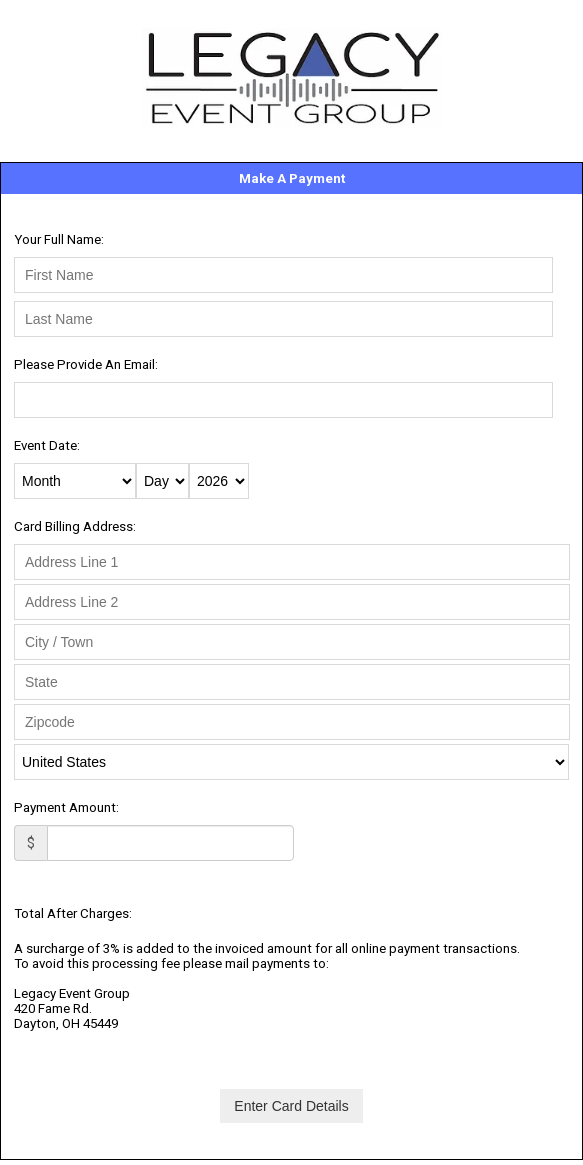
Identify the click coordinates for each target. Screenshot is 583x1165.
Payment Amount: (66, 807)
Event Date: (47, 445)
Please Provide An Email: (86, 364)
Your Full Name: (59, 239)
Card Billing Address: (75, 526)
